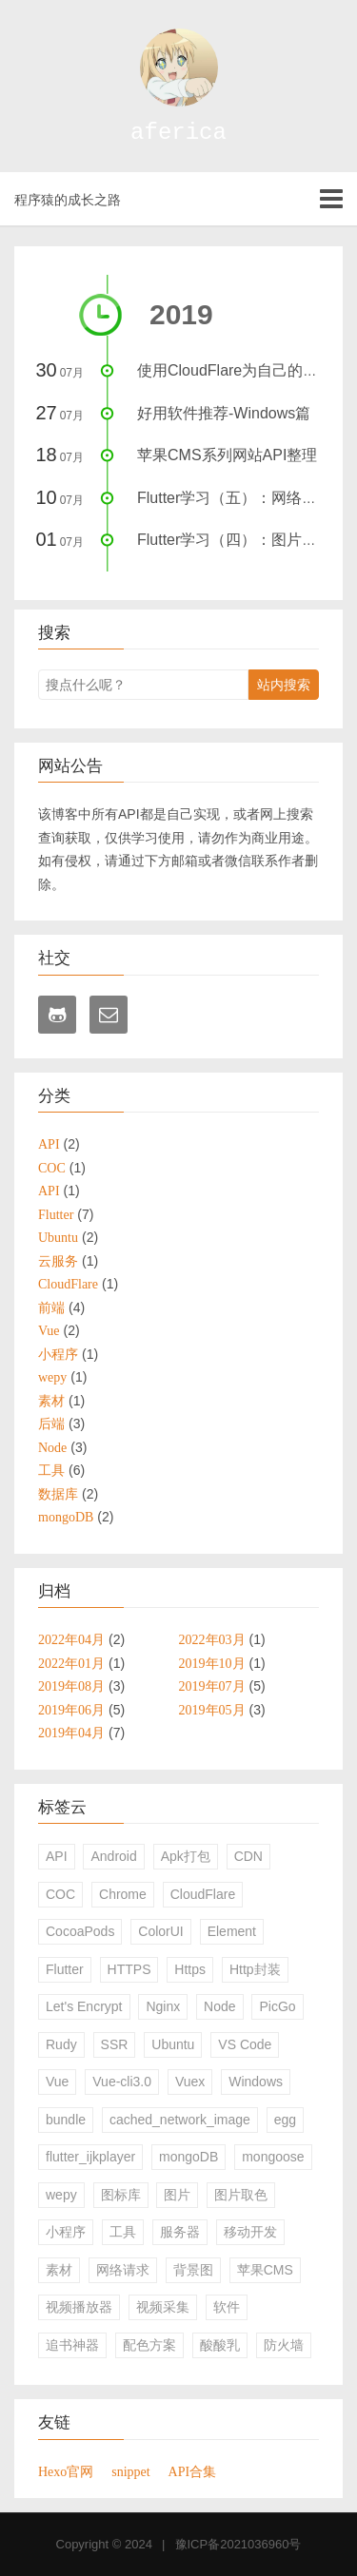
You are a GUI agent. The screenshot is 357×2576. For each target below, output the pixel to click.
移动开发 (250, 2231)
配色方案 (149, 2345)
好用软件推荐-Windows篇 (223, 413)
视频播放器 (79, 2307)
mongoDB (188, 2156)
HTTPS (129, 1969)
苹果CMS (265, 2269)
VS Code (244, 2044)
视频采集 (162, 2307)
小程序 (66, 2231)
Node (219, 2006)
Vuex (190, 2081)
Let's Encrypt (84, 2006)
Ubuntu (172, 2044)
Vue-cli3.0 (121, 2081)
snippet (130, 2471)
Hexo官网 (65, 2471)
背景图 (193, 2269)
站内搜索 (283, 684)
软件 (226, 2307)
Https (190, 1969)
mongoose (273, 2156)
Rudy (61, 2044)
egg (285, 2119)
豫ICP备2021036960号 (238, 2544)
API (57, 1856)
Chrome (123, 1894)
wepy (61, 2194)
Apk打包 (185, 1856)
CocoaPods (80, 1931)
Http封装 (255, 1969)
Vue (57, 2081)
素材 (59, 2269)
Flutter (65, 1969)
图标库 (121, 2194)
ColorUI (160, 1931)
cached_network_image (179, 2119)
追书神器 (72, 2345)
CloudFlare (202, 1894)
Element (232, 1931)
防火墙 (284, 2345)
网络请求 (122, 2269)
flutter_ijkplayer (90, 2156)
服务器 (180, 2231)
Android (113, 1856)
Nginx (163, 2006)
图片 (177, 2194)
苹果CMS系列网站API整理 (227, 455)
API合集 (193, 2471)
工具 (122, 2231)
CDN (248, 1856)
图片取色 (241, 2194)
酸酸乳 (220, 2345)
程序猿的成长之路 (67, 199)
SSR (115, 2044)
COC (60, 1894)
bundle (66, 2119)
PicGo (277, 2006)
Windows (255, 2081)
